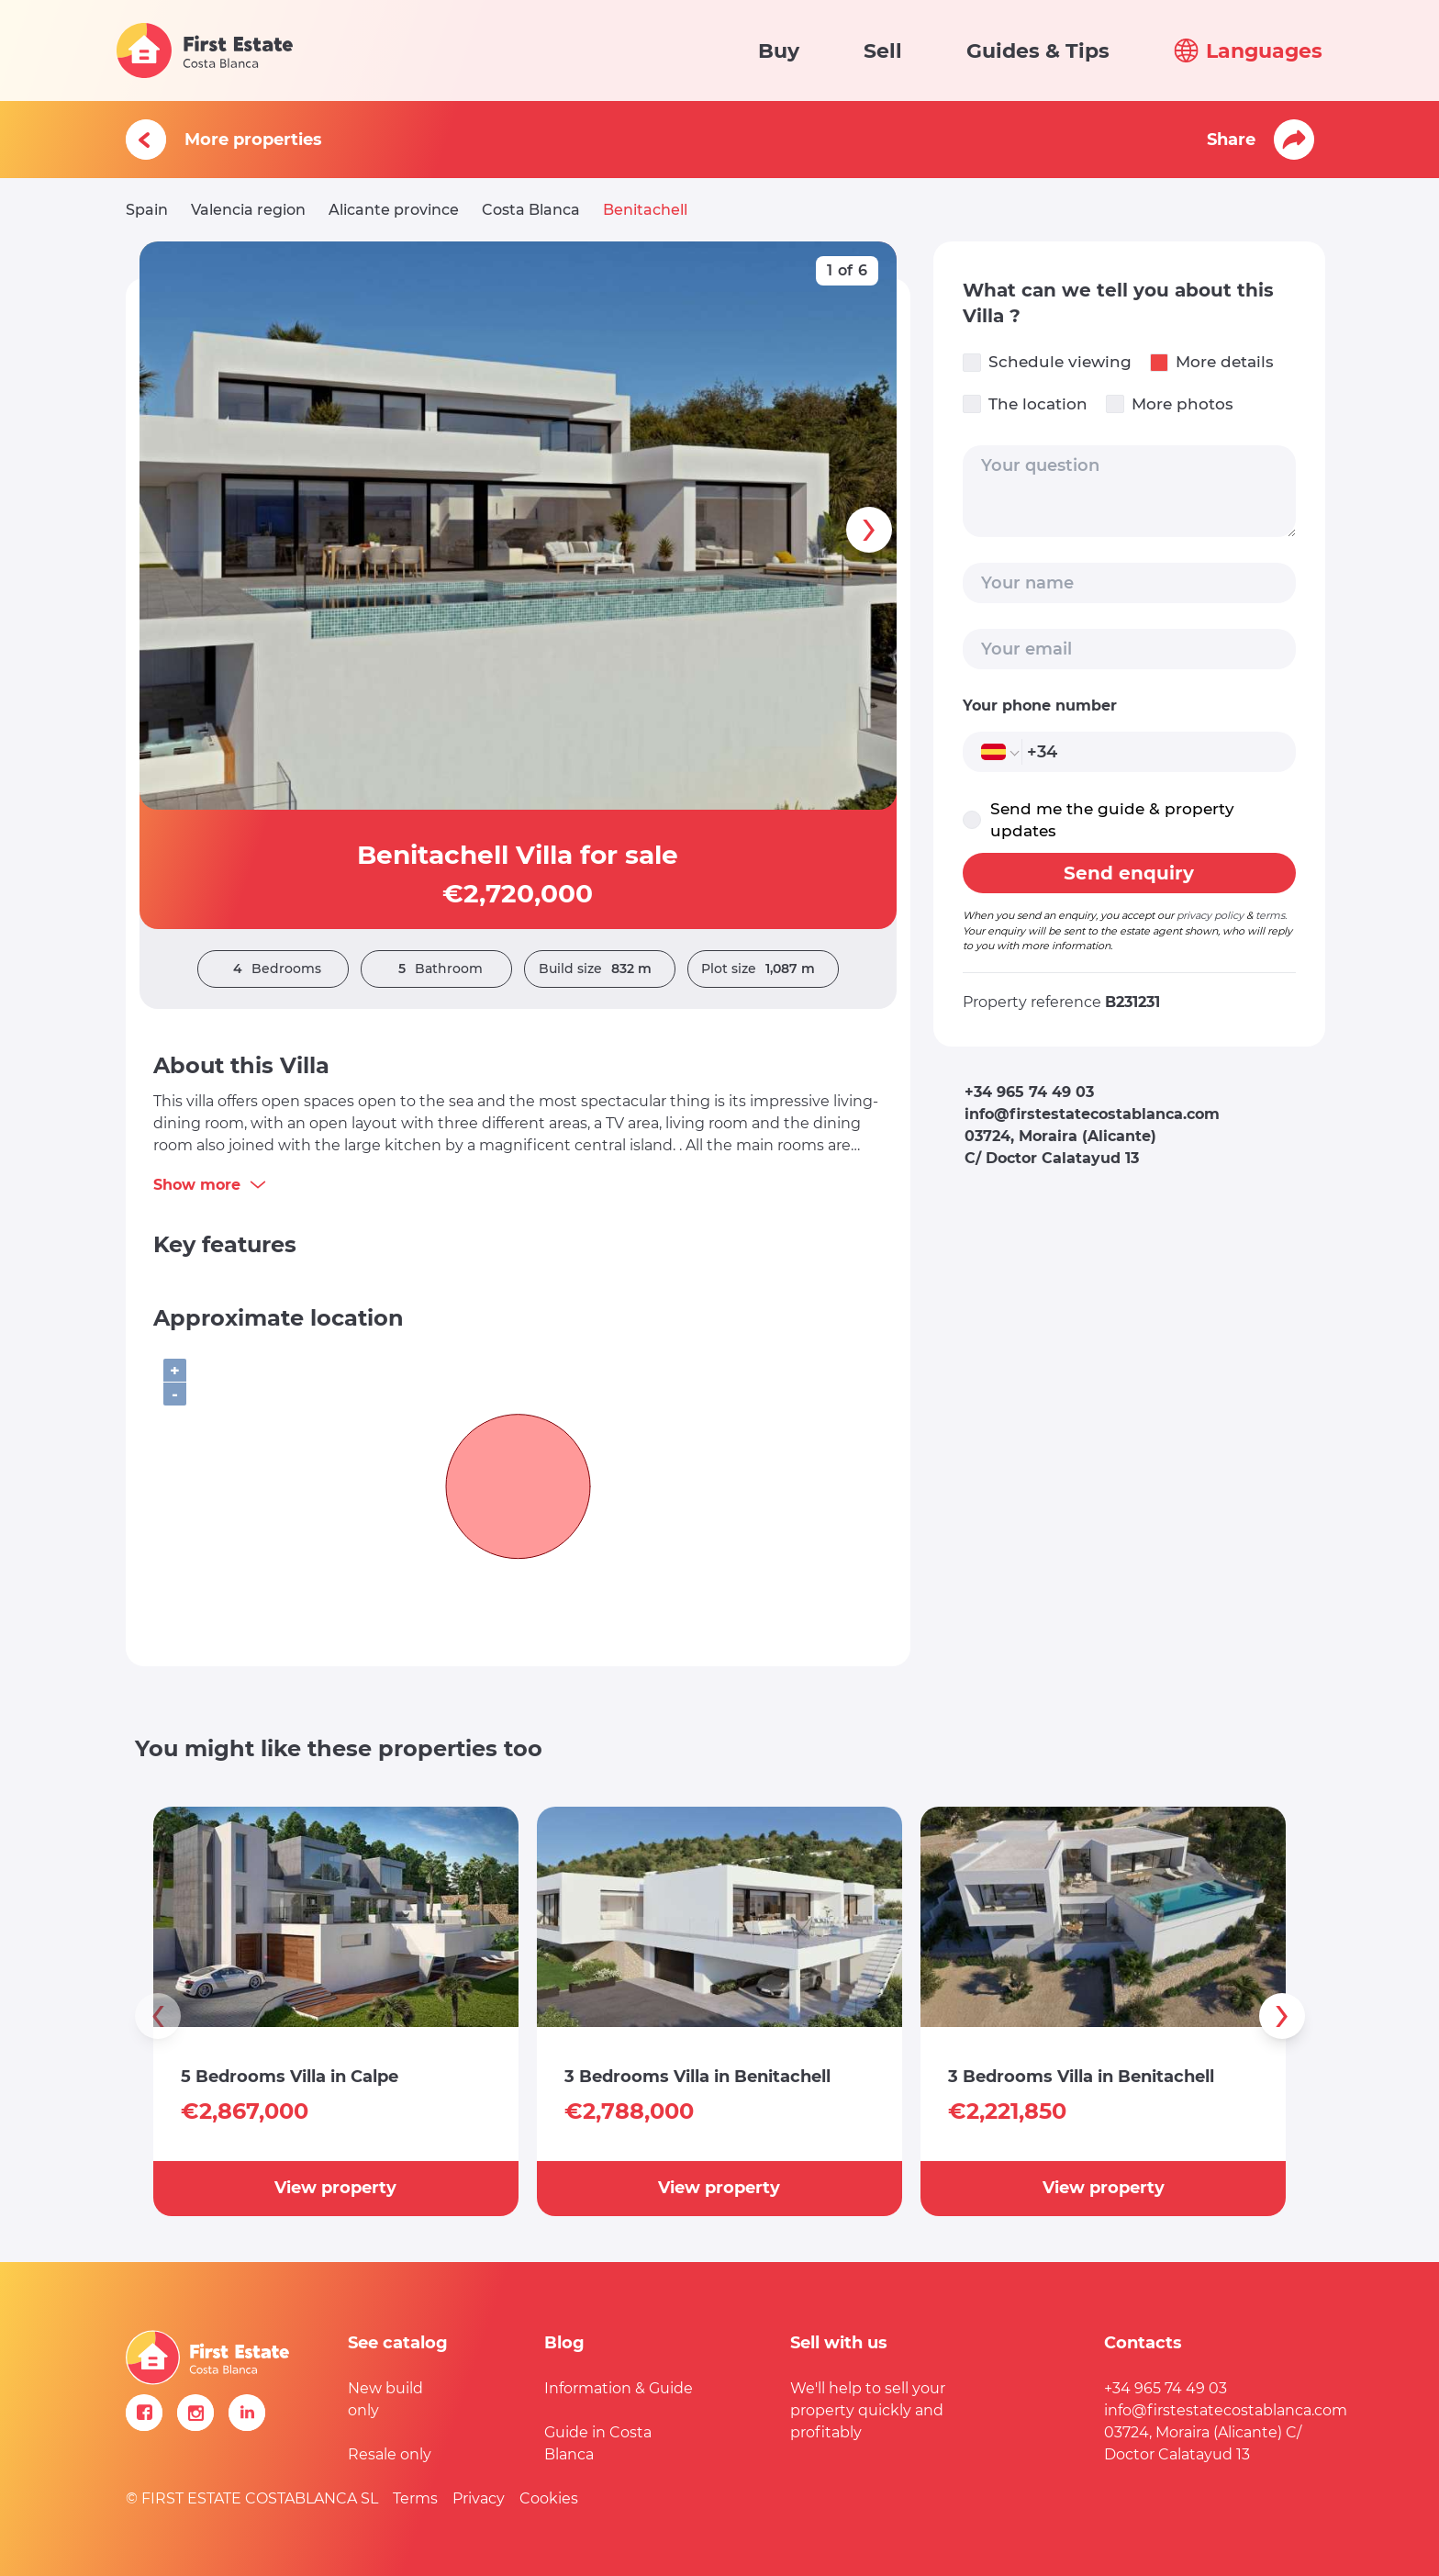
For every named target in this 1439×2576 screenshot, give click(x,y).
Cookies (548, 2498)
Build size (600, 969)
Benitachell (645, 209)
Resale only (389, 2454)
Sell (883, 51)
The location (1025, 404)
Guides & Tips (1038, 51)
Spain (147, 209)
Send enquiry (1129, 873)
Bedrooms (272, 969)
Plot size (762, 969)
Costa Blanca (531, 209)
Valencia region (248, 209)
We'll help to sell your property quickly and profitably (867, 2410)
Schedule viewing (1047, 362)
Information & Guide (618, 2388)
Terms (415, 2498)
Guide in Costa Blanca (598, 2443)
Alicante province (394, 209)
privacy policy (1210, 915)
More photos (1169, 404)
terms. (1271, 915)
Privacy (478, 2498)
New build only (385, 2399)
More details (1212, 362)
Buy (778, 51)
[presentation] (869, 530)
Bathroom (436, 969)
